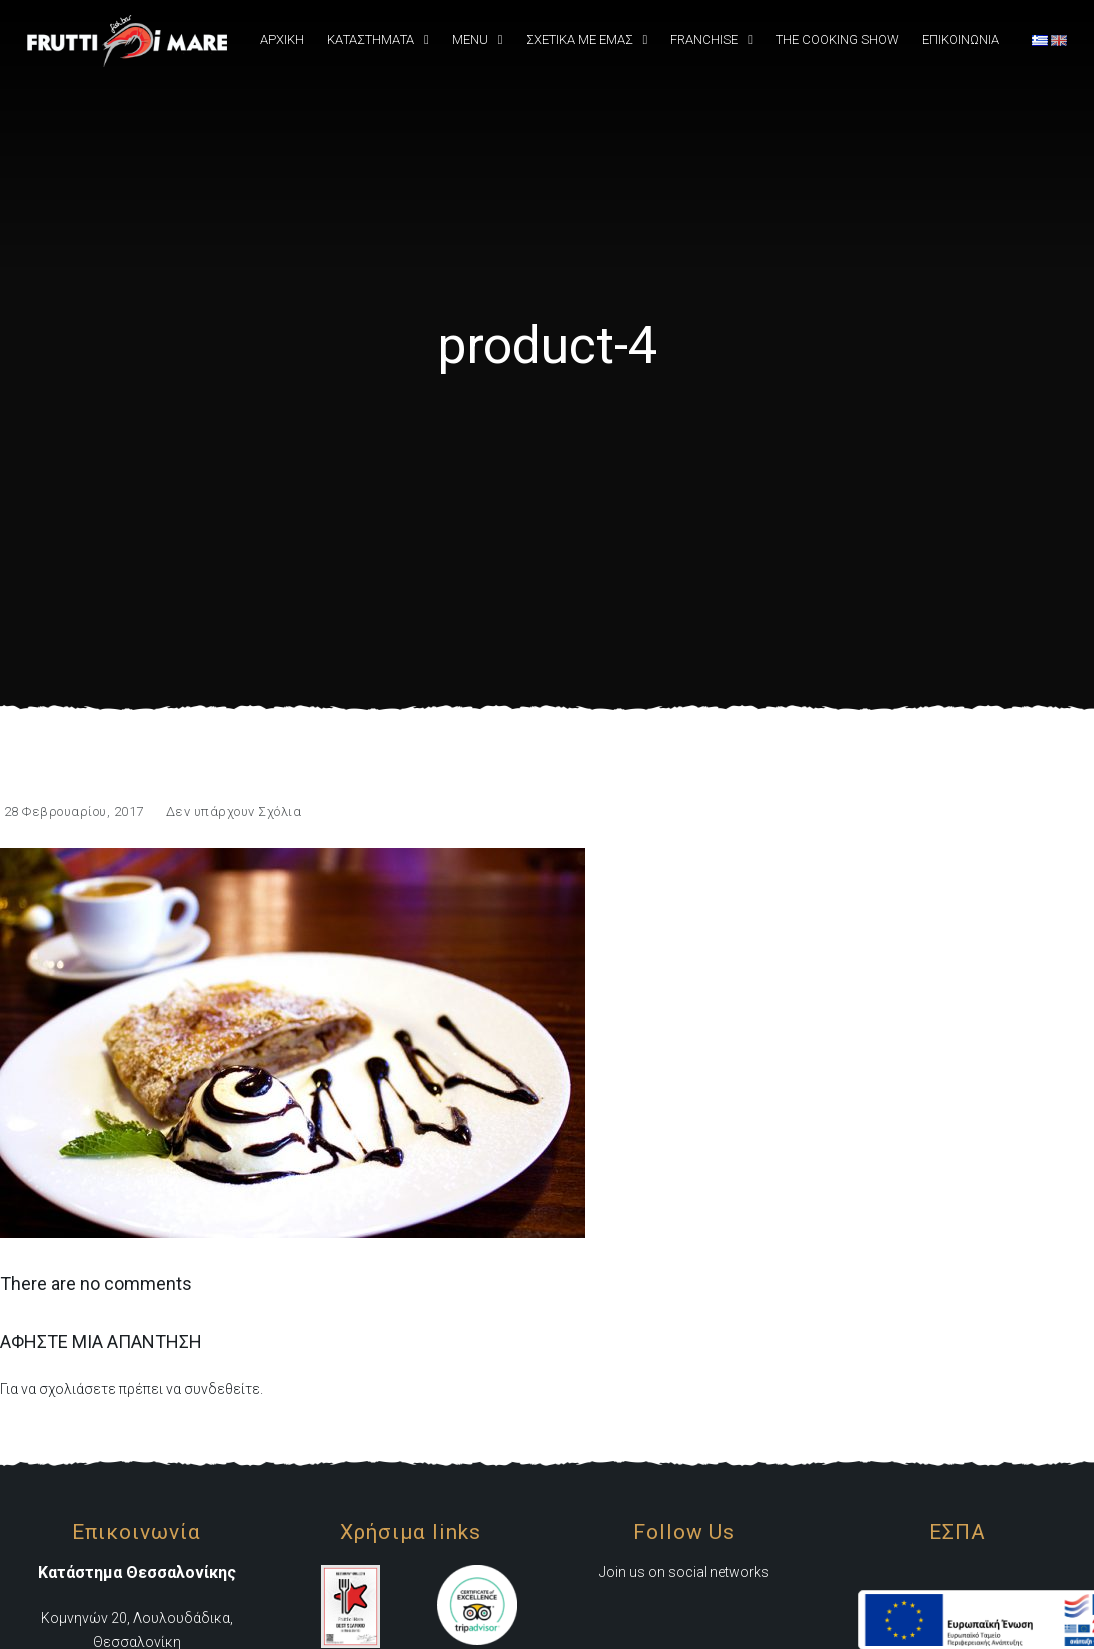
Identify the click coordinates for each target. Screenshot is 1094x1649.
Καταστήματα (370, 39)
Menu (470, 39)
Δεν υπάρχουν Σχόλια (234, 811)
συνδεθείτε (222, 1389)
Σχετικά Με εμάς (579, 39)
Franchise (704, 39)
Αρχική (282, 39)
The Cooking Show (837, 39)
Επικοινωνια (960, 39)
